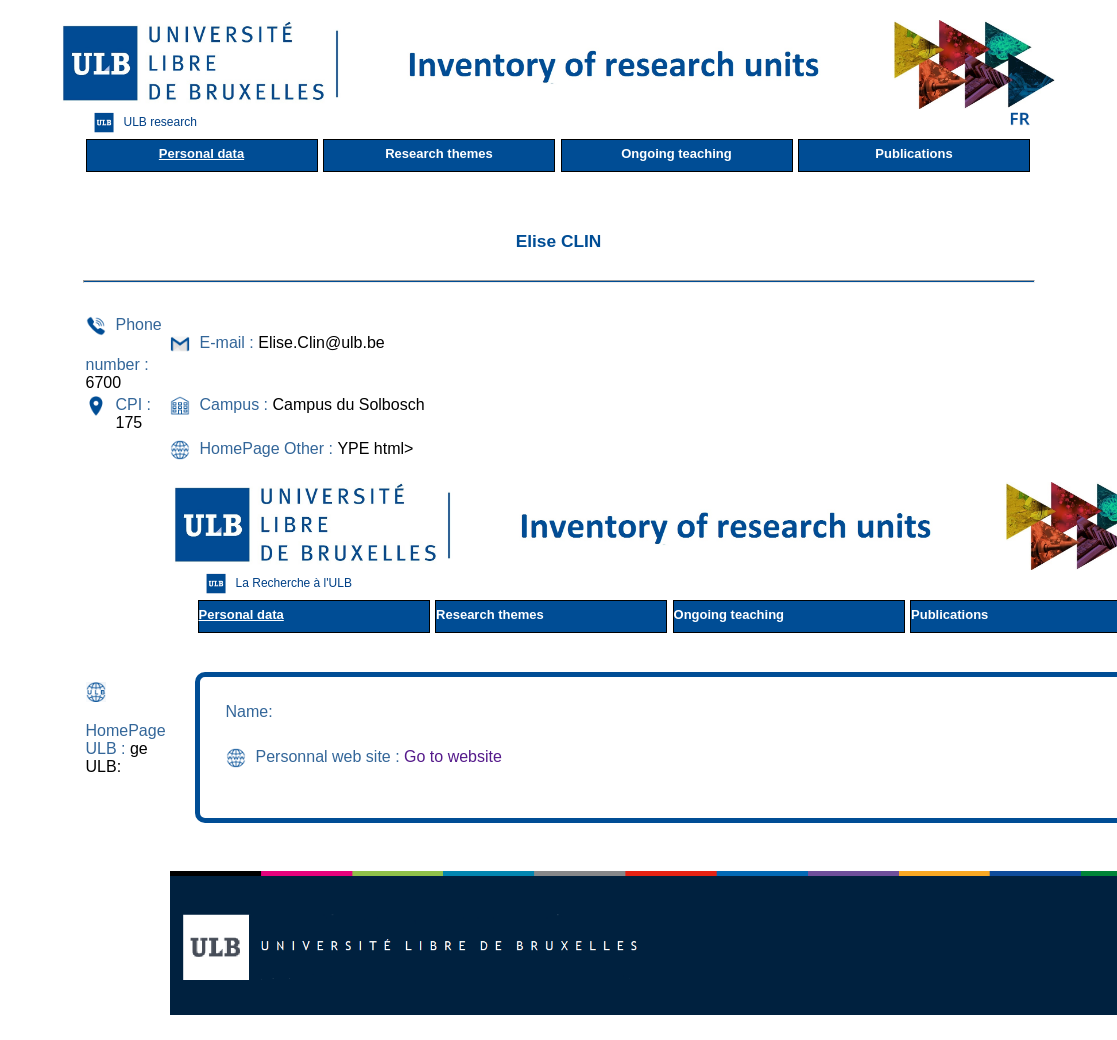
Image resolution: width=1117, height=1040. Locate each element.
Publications (913, 153)
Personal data (201, 153)
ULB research (140, 122)
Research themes (439, 153)
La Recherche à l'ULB (274, 583)
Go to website (453, 756)
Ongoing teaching (676, 153)
